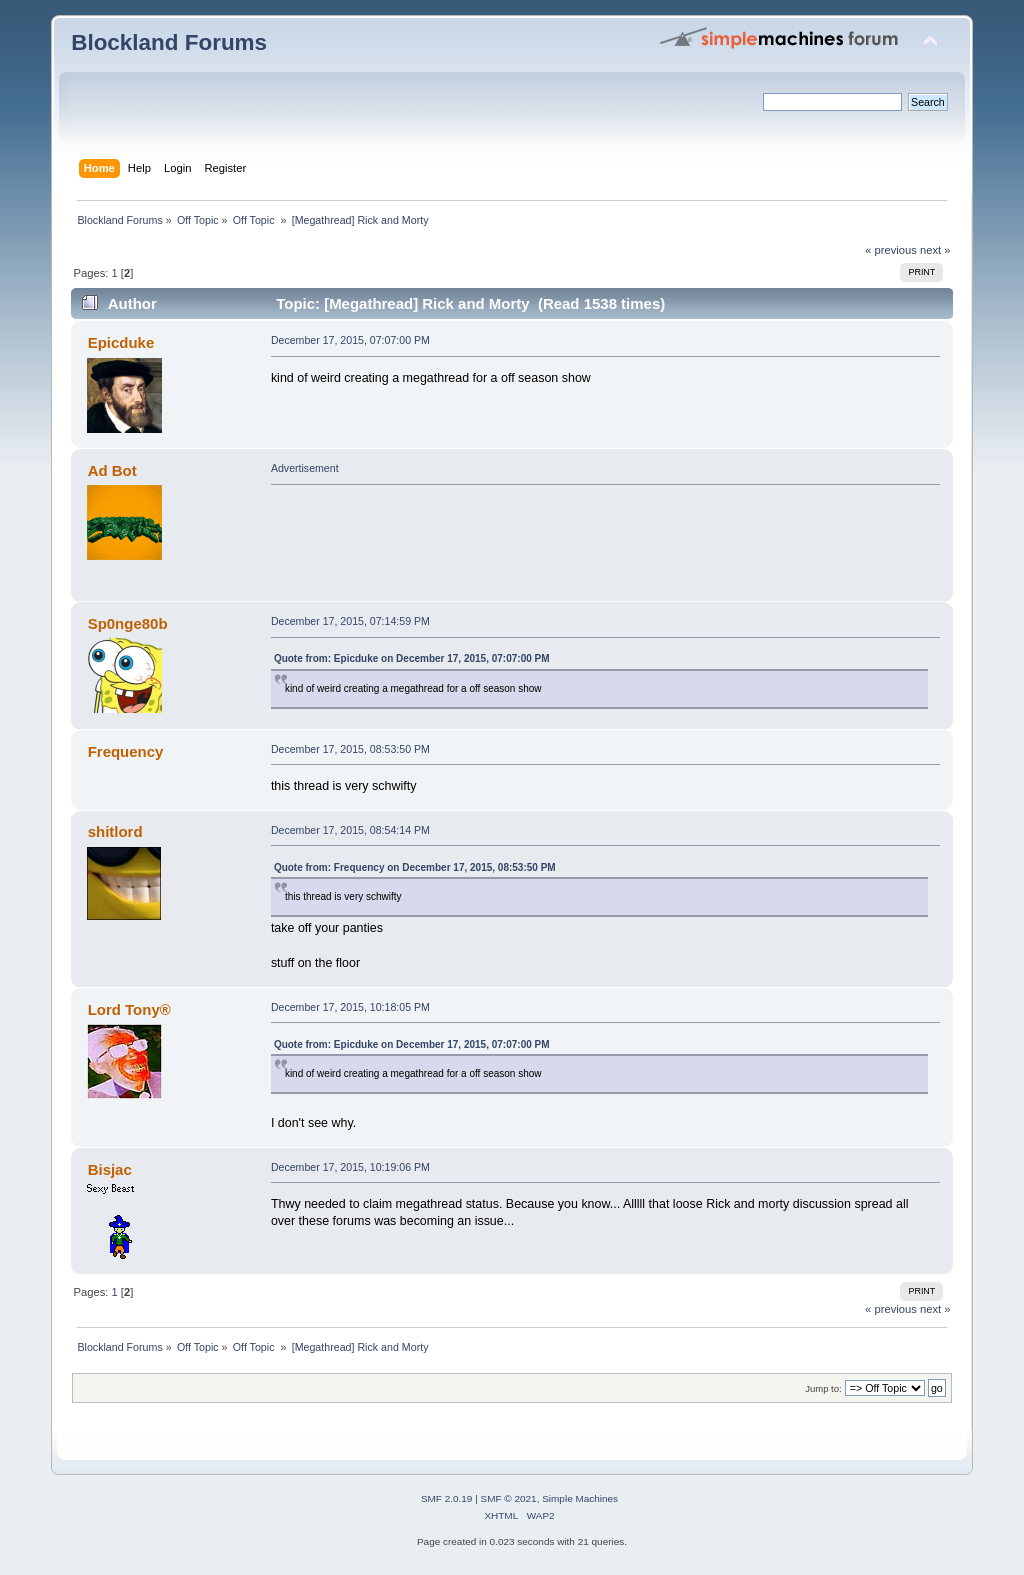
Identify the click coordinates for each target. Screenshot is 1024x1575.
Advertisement (305, 468)
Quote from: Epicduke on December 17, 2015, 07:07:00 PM (412, 658)
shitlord (115, 831)
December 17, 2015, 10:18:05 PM (350, 1007)
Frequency (126, 751)
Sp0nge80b (128, 623)
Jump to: (823, 1388)
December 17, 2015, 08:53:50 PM (350, 749)
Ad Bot (112, 470)
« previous (891, 250)
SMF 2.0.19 (447, 1498)
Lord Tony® (129, 1009)
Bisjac (110, 1169)
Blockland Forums (169, 42)
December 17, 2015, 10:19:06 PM (350, 1167)
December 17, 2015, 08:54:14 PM (350, 830)
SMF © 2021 (509, 1498)
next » (935, 250)
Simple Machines (580, 1498)
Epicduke (121, 342)
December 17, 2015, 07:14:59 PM (350, 621)
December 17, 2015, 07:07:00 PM (350, 340)
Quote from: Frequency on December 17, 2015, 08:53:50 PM (415, 867)
